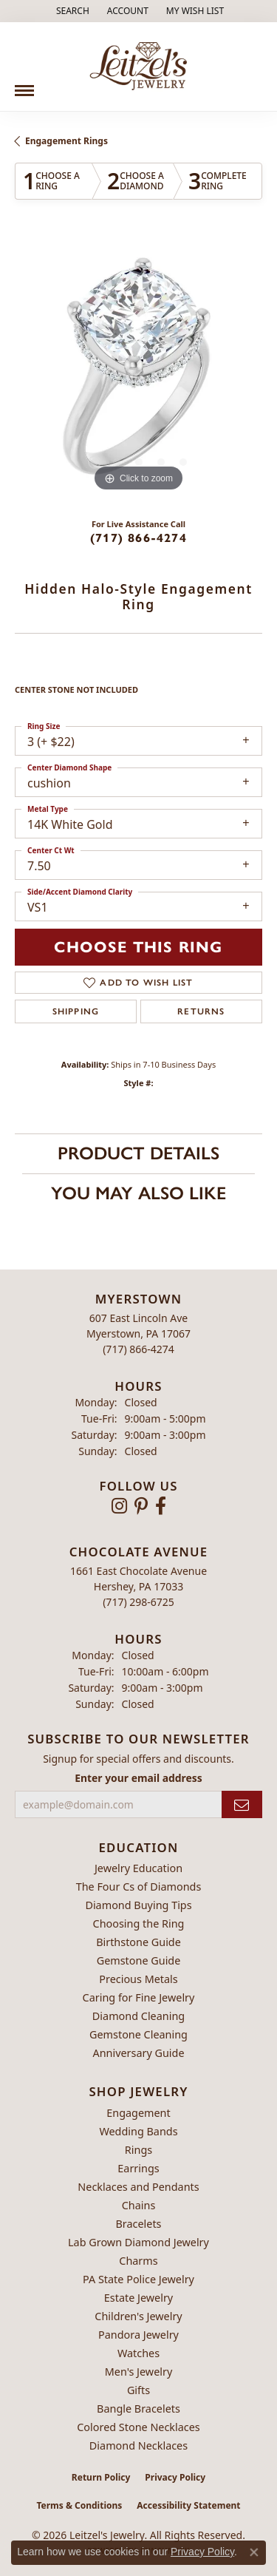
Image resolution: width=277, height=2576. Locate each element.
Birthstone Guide (138, 1942)
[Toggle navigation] (24, 85)
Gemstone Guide (139, 1960)
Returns (201, 1011)
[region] (138, 371)
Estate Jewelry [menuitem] (138, 2298)
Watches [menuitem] (138, 2353)
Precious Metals (138, 1979)
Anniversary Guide (138, 2053)
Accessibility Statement (188, 2505)
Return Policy (101, 2477)
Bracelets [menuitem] (138, 2224)
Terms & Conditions (79, 2505)
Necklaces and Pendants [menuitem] (138, 2187)
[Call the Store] (138, 1349)
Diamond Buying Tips (138, 1905)
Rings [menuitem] (138, 2150)
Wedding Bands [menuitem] (138, 2131)
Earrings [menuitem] (138, 2168)
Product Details (138, 1153)
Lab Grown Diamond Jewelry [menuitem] (138, 2242)
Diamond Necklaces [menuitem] (138, 2445)
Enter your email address (138, 1778)
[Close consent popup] (254, 2552)
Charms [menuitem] (138, 2261)
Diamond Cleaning (138, 2016)
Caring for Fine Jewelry (139, 1997)
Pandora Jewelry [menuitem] (138, 2335)
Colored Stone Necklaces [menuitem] (138, 2427)
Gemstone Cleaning (138, 2034)
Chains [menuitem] (139, 2205)
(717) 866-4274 (138, 538)
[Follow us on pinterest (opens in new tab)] (141, 1506)
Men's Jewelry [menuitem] (139, 2372)
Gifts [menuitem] (138, 2390)
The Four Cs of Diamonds (139, 1887)
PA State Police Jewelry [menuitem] (138, 2279)
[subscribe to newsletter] (242, 1804)
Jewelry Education (138, 1868)
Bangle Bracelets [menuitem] (138, 2409)
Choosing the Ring (139, 1923)
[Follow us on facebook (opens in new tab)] (160, 1506)
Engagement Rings (66, 141)
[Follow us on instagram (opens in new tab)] (119, 1506)
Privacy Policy (175, 2477)
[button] (71, 11)
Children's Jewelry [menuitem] (138, 2316)
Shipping (76, 1011)
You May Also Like (138, 1193)
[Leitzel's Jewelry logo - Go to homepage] (138, 66)
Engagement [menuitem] (138, 2113)
